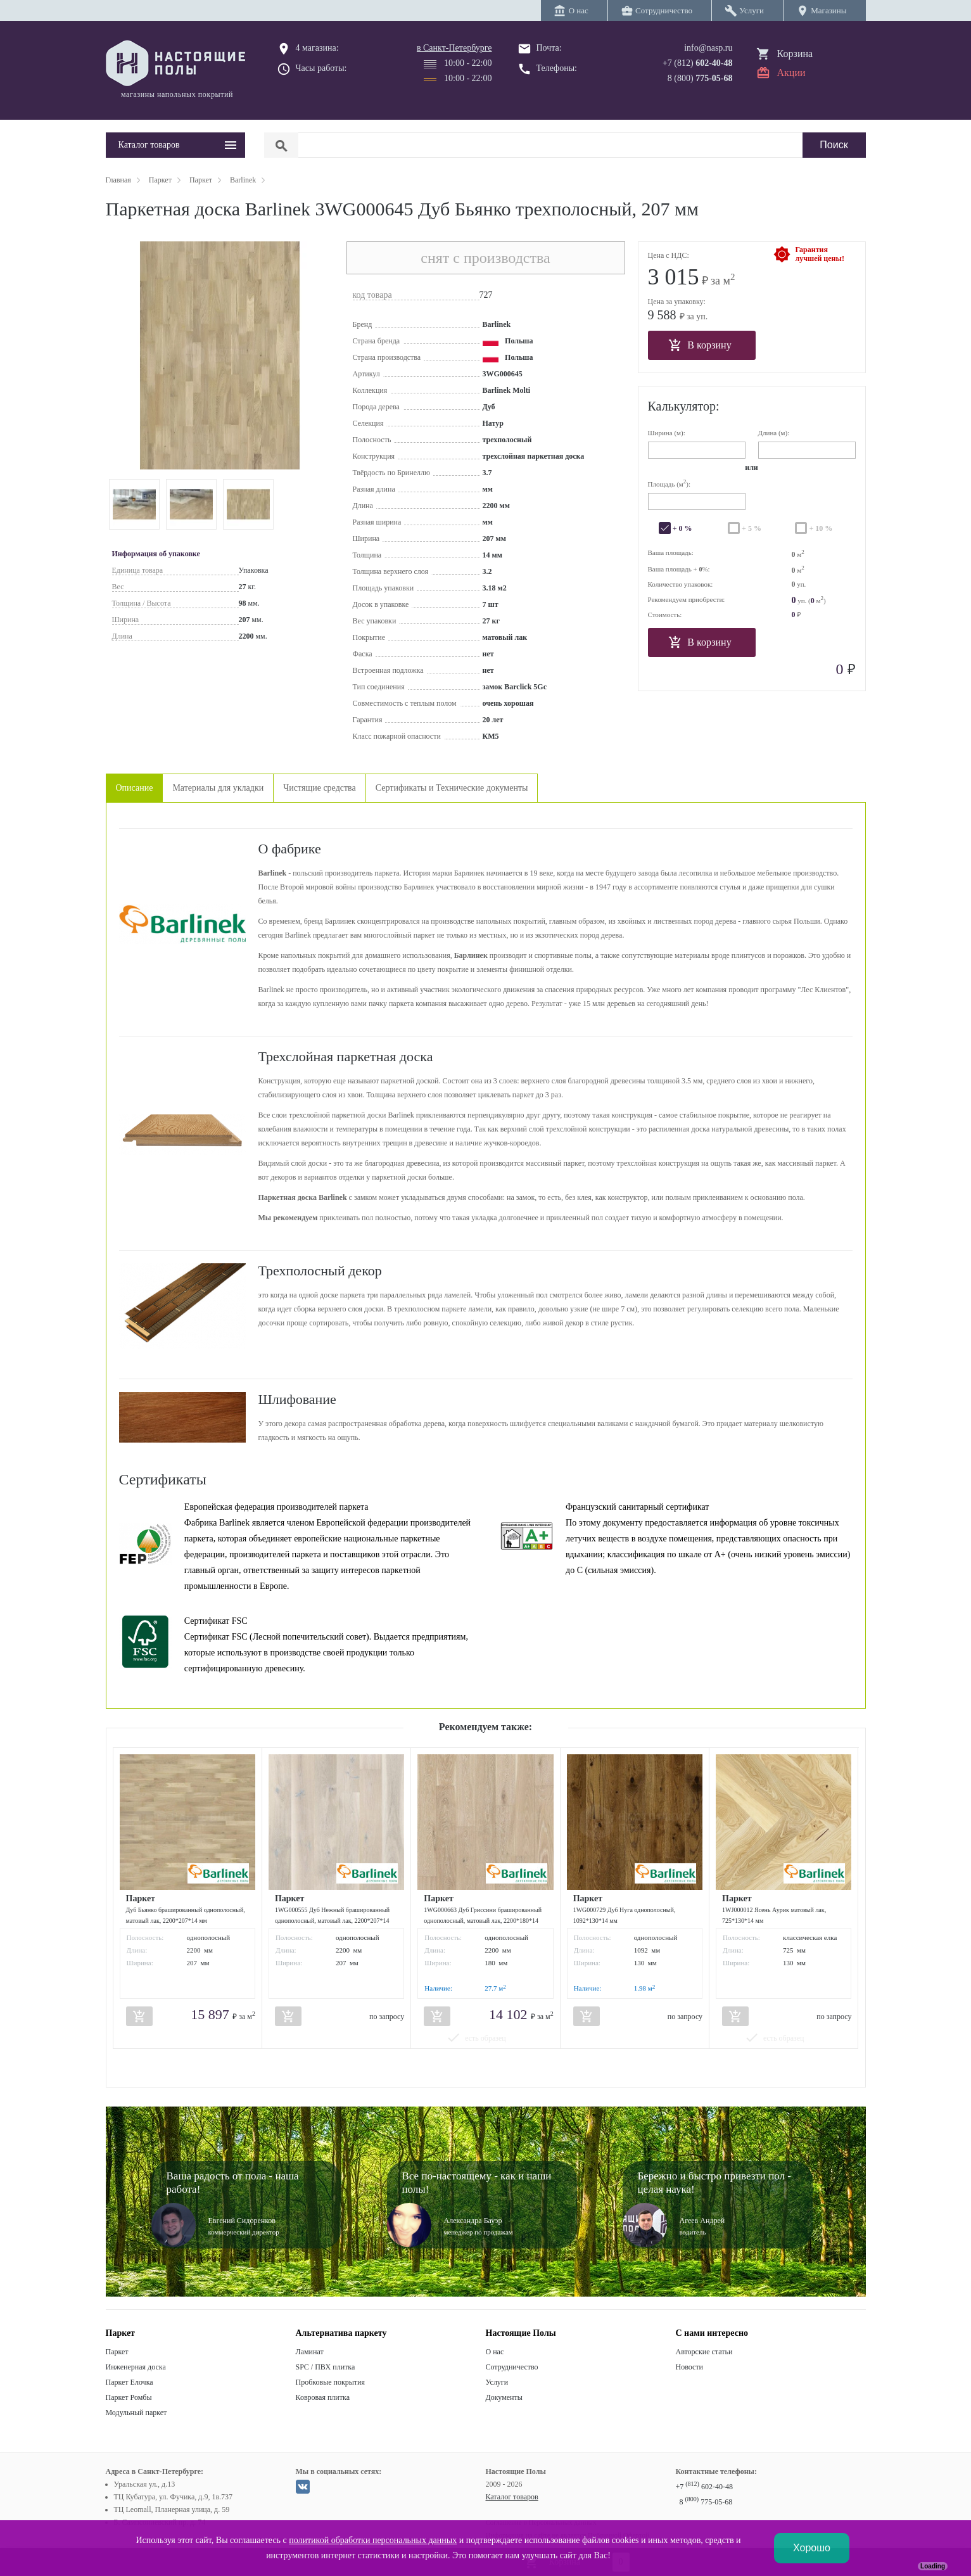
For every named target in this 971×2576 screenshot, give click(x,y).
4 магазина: (317, 48)
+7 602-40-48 (704, 2486)
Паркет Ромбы (129, 2397)
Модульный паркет (136, 2412)
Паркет (117, 2351)
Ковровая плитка (323, 2397)
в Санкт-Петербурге (454, 48)
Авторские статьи (704, 2351)
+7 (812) (698, 63)
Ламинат (310, 2351)
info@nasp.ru (708, 48)
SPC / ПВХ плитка (325, 2366)
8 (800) (700, 78)
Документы (504, 2397)
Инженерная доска (136, 2366)
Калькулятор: (684, 406)
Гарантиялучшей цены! (820, 254)
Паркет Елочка (129, 2382)
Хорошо (811, 2547)
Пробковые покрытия (330, 2382)
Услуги (497, 2382)
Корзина (795, 53)
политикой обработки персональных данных (373, 2540)
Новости (690, 2366)
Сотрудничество (512, 2366)
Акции (791, 72)
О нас (495, 2351)
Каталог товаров (512, 2496)
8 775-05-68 (706, 2501)
